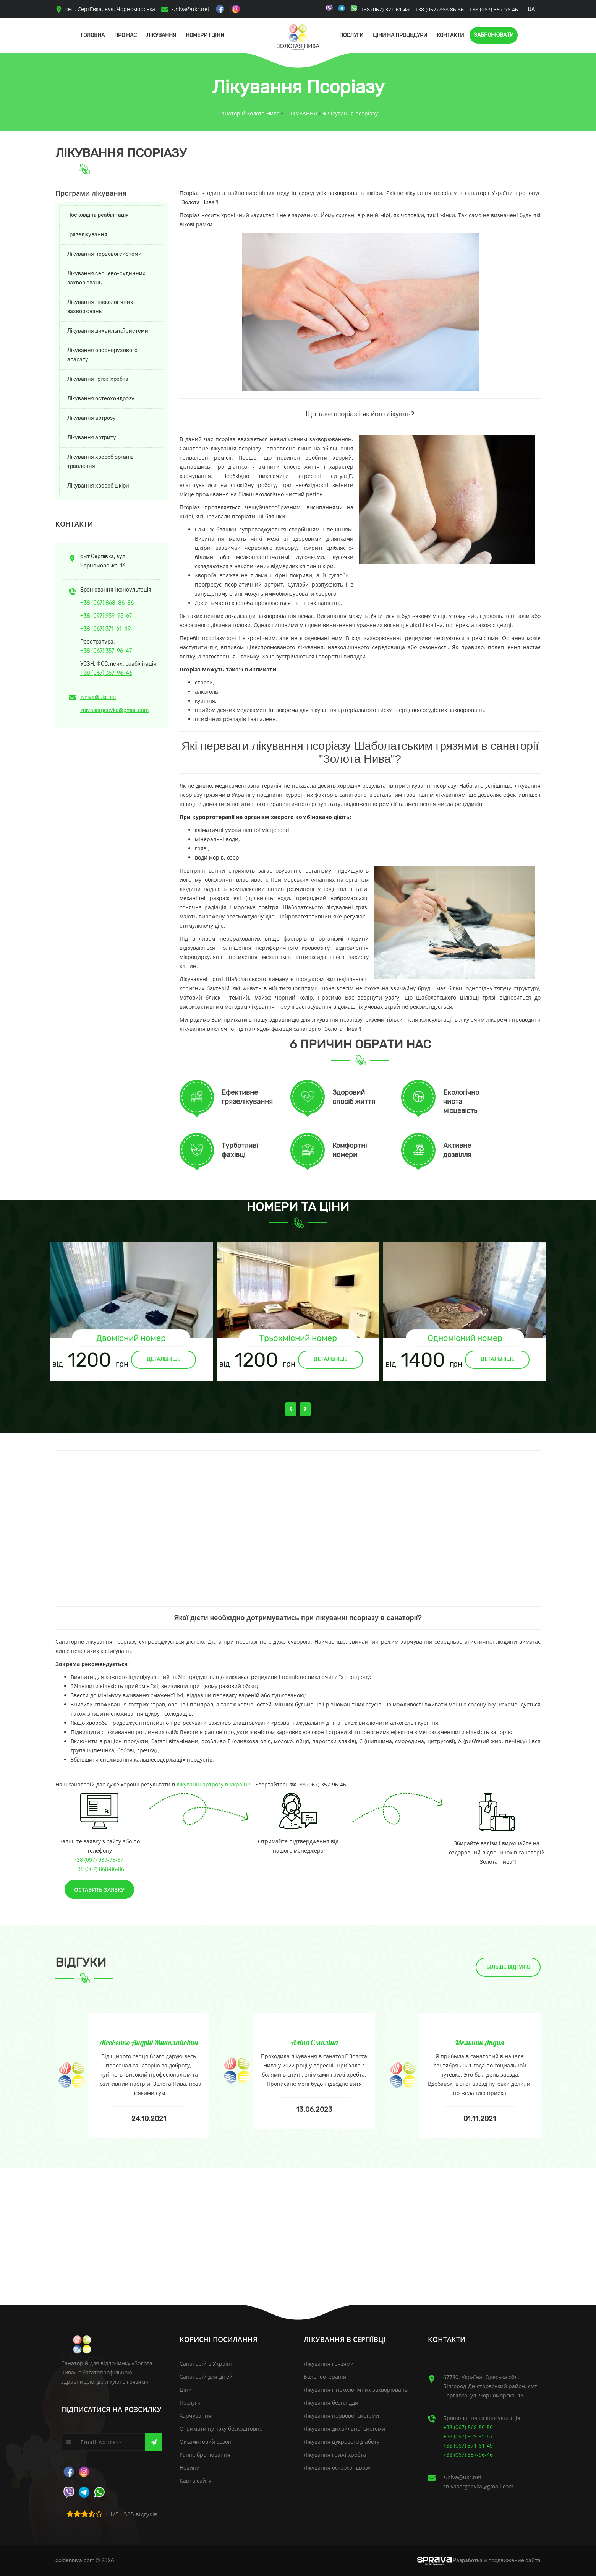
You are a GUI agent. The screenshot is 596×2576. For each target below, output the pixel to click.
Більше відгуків (508, 1967)
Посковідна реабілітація (98, 215)
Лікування (161, 35)
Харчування (195, 2415)
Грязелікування (87, 234)
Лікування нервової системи (104, 254)
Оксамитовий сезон (206, 2441)
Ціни (186, 2389)
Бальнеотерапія (325, 2376)
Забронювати (493, 35)
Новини (190, 2467)
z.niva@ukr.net (190, 9)
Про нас (125, 35)
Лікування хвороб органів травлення (100, 462)
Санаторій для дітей (206, 2376)
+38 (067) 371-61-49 (105, 629)
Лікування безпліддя (331, 2402)
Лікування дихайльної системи (107, 331)
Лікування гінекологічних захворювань (100, 307)
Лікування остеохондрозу (100, 398)
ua (531, 9)
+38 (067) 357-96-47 (106, 651)
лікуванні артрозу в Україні (213, 1784)
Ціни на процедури (400, 35)
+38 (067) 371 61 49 (386, 9)
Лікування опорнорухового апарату (102, 355)
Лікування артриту (91, 437)
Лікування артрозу (91, 418)
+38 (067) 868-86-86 (107, 603)
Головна (93, 35)
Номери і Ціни (205, 35)
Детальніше (163, 1359)
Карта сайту (195, 2480)
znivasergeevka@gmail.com (114, 710)
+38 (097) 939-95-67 (106, 616)
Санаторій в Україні (206, 2363)
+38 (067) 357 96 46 (493, 9)
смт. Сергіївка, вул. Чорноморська (105, 9)
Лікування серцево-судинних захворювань (106, 278)
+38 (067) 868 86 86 (439, 9)
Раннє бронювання (205, 2454)
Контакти (450, 35)
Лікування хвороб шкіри (98, 486)
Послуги (351, 35)
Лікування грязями (329, 2363)
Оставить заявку (99, 1889)
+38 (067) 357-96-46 (106, 673)
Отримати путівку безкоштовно (221, 2428)
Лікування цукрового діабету (341, 2441)
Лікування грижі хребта (97, 379)
